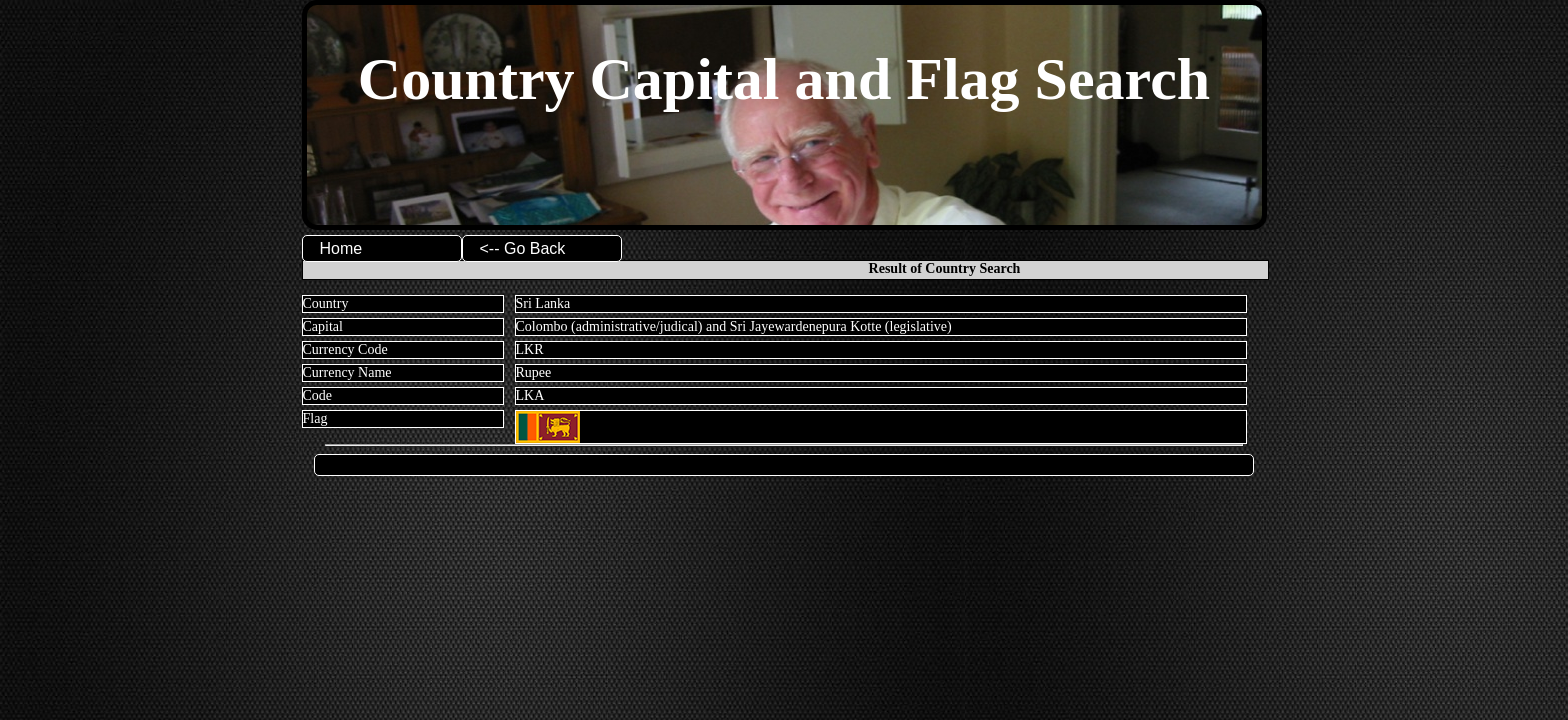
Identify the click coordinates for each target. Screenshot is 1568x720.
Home (341, 248)
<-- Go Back (523, 248)
